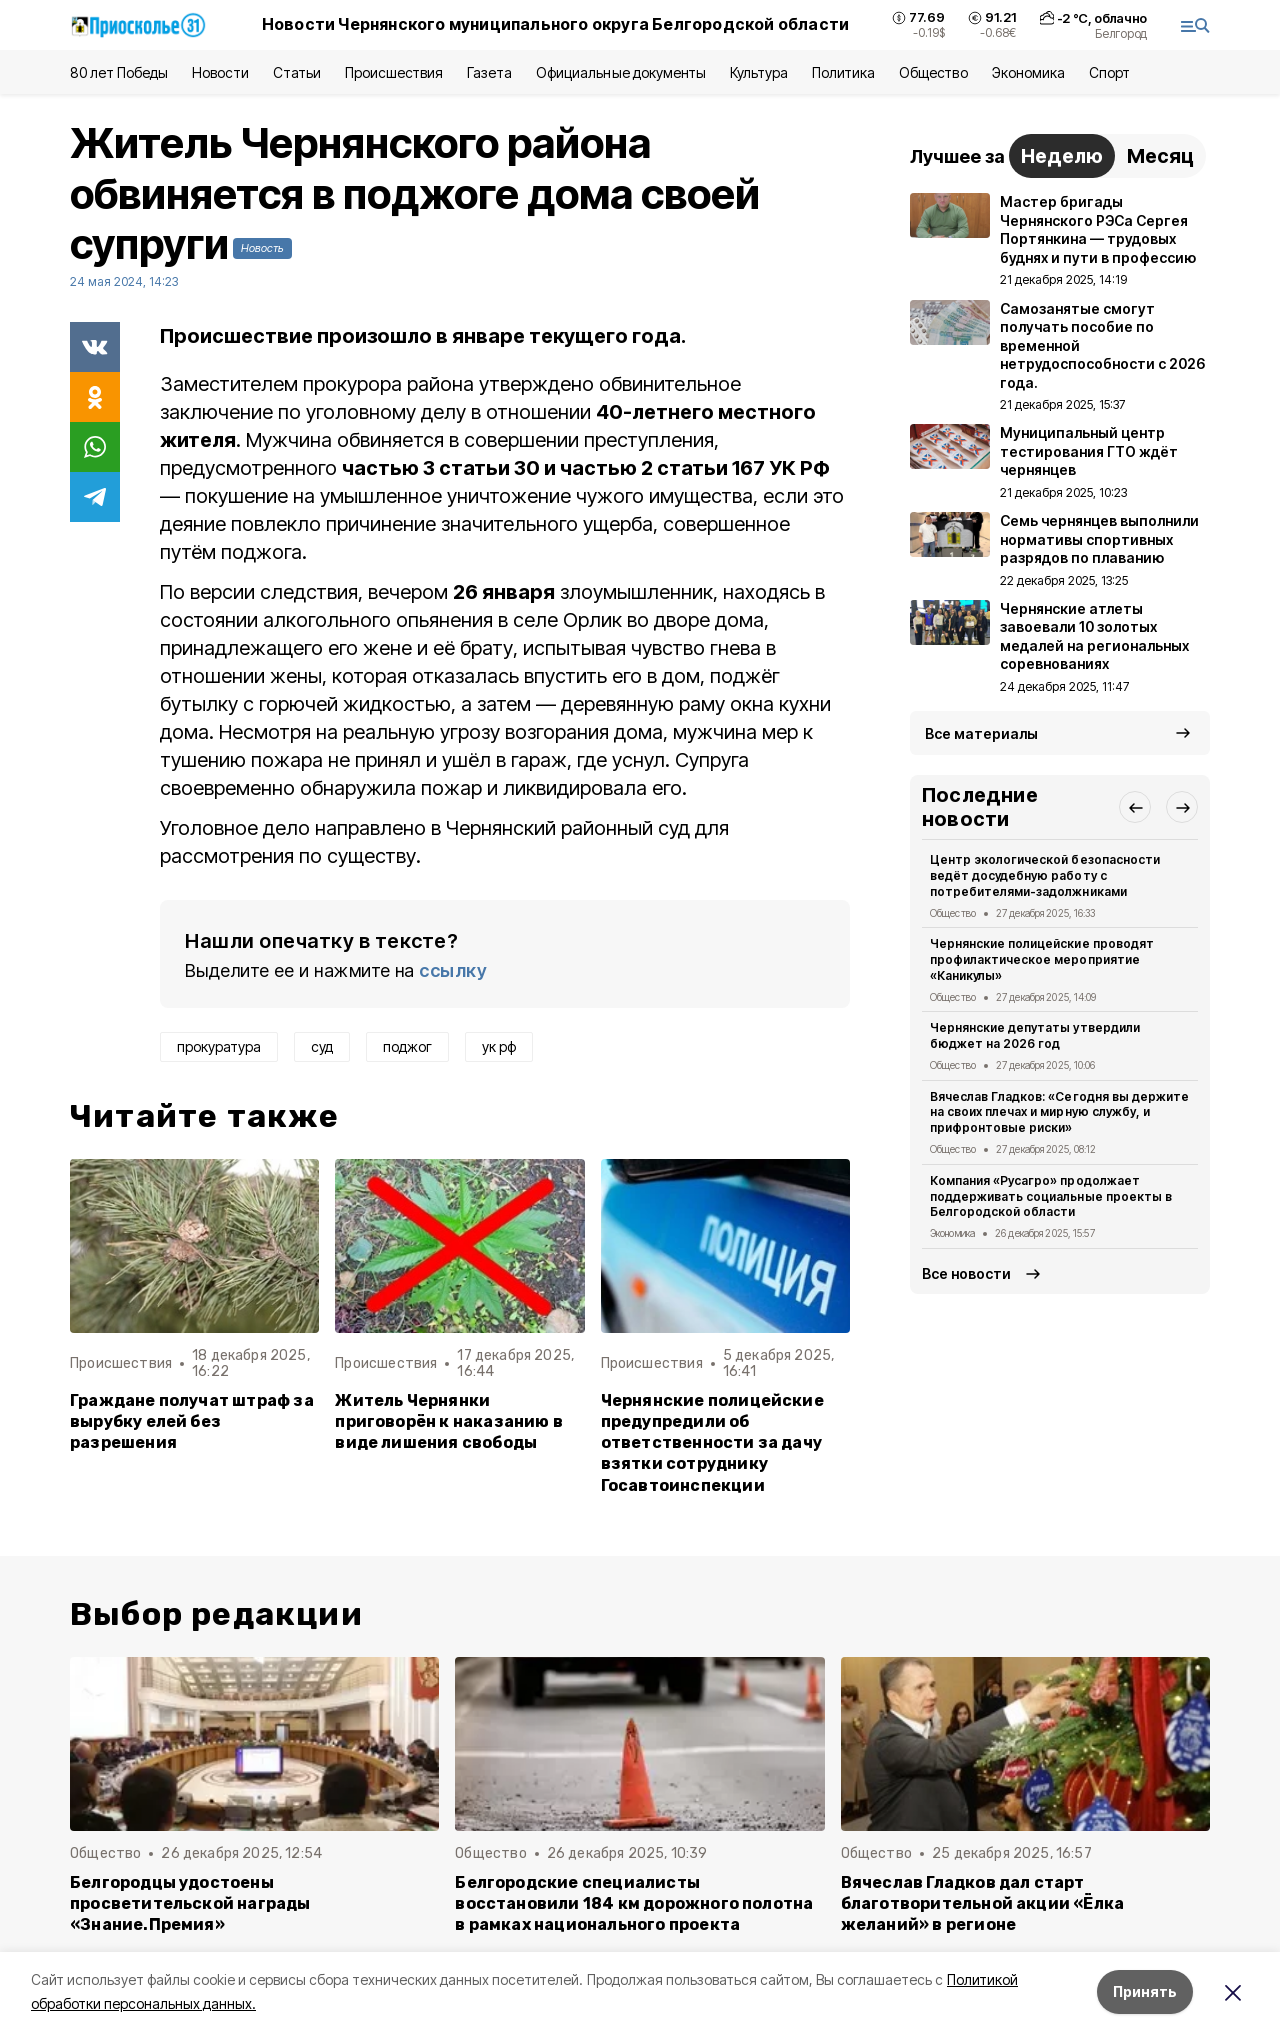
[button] (1135, 807)
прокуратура (219, 1046)
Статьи (297, 72)
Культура (759, 72)
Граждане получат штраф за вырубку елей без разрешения (192, 1421)
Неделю (1062, 156)
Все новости (966, 1273)
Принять (1145, 1991)
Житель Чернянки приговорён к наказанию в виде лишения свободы (449, 1421)
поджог (407, 1046)
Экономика (1028, 72)
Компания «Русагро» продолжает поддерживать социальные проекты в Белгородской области (1051, 1196)
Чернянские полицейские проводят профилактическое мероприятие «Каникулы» (1042, 959)
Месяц (1160, 156)
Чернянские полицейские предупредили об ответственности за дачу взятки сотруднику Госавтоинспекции (712, 1442)
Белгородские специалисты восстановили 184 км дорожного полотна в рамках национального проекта (634, 1903)
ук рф (499, 1046)
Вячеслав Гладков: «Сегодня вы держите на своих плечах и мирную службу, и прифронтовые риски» (1059, 1112)
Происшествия (394, 72)
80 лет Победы (119, 72)
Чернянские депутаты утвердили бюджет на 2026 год (1035, 1035)
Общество (933, 72)
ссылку (453, 970)
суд (322, 1046)
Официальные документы (621, 72)
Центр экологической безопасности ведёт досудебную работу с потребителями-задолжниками (1045, 875)
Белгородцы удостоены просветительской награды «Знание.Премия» (190, 1903)
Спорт (1109, 72)
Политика (843, 72)
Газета (489, 72)
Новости (220, 72)
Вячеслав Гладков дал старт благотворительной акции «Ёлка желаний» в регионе (983, 1903)
